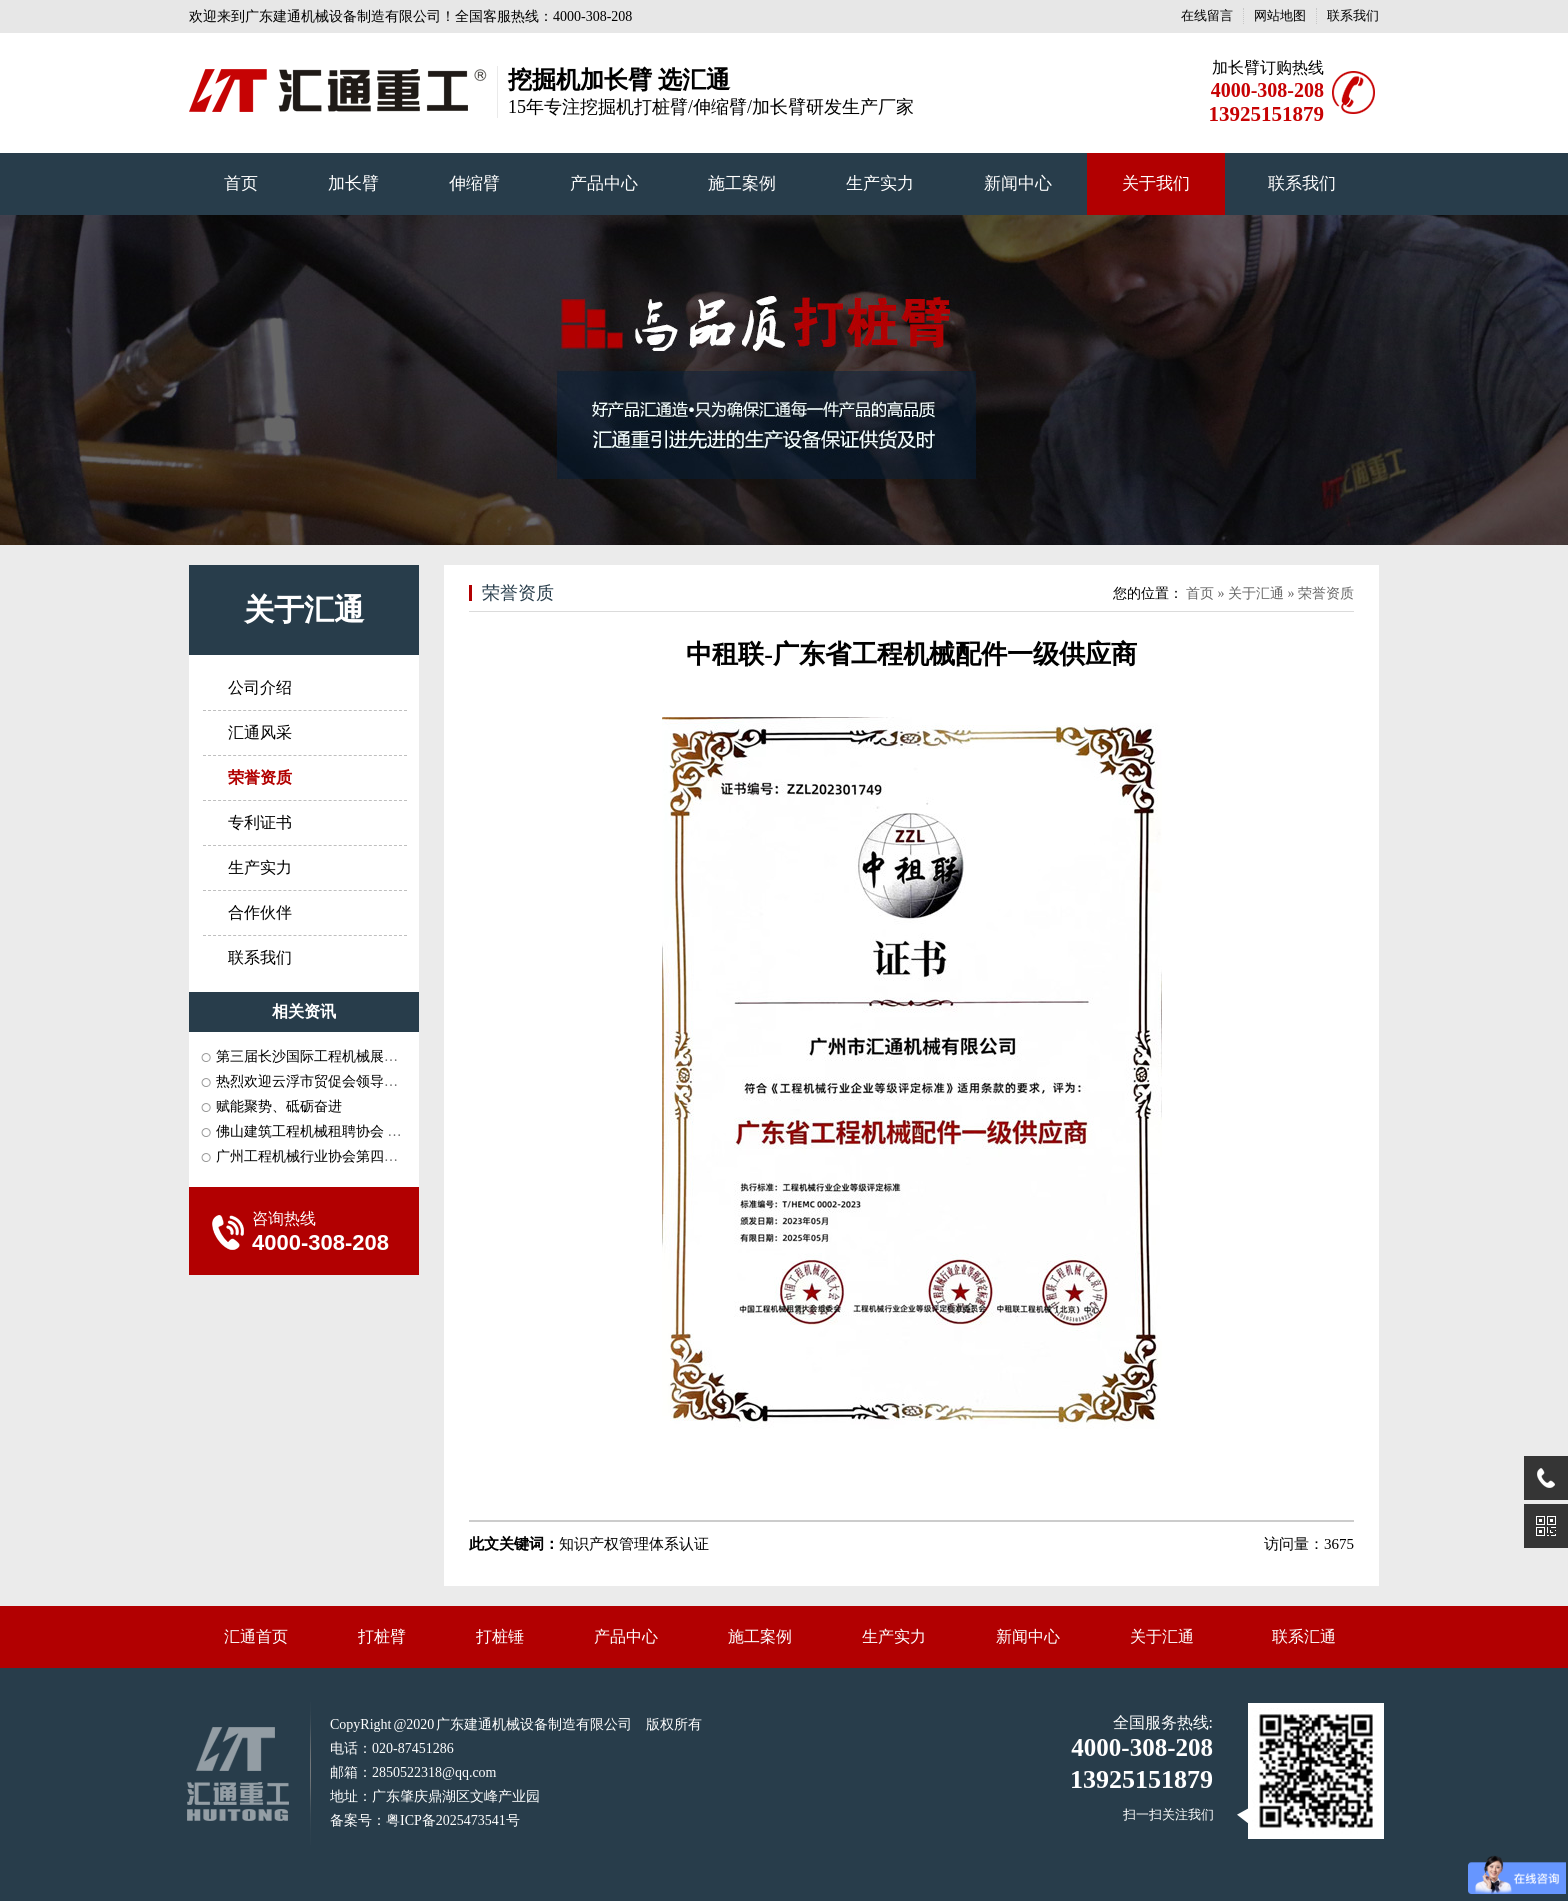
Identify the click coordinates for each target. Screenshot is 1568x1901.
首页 (241, 183)
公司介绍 (260, 687)
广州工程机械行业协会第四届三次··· (326, 1156)
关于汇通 (304, 609)
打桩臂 (382, 1636)
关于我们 (1156, 183)
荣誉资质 (518, 593)
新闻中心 (1018, 183)
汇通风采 (260, 732)
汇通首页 (256, 1636)
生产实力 (880, 183)
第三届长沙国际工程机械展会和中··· (326, 1056)
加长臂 (353, 183)
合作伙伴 (260, 912)
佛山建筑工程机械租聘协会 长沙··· (321, 1131)
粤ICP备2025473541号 (453, 1820)
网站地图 (1280, 15)
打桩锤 (500, 1636)
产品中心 (604, 183)
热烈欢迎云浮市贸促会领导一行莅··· (326, 1081)
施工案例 (742, 183)
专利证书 (260, 822)
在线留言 (1207, 15)
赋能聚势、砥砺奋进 (279, 1106)
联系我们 (1353, 15)
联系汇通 (1304, 1636)
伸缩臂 (474, 183)
